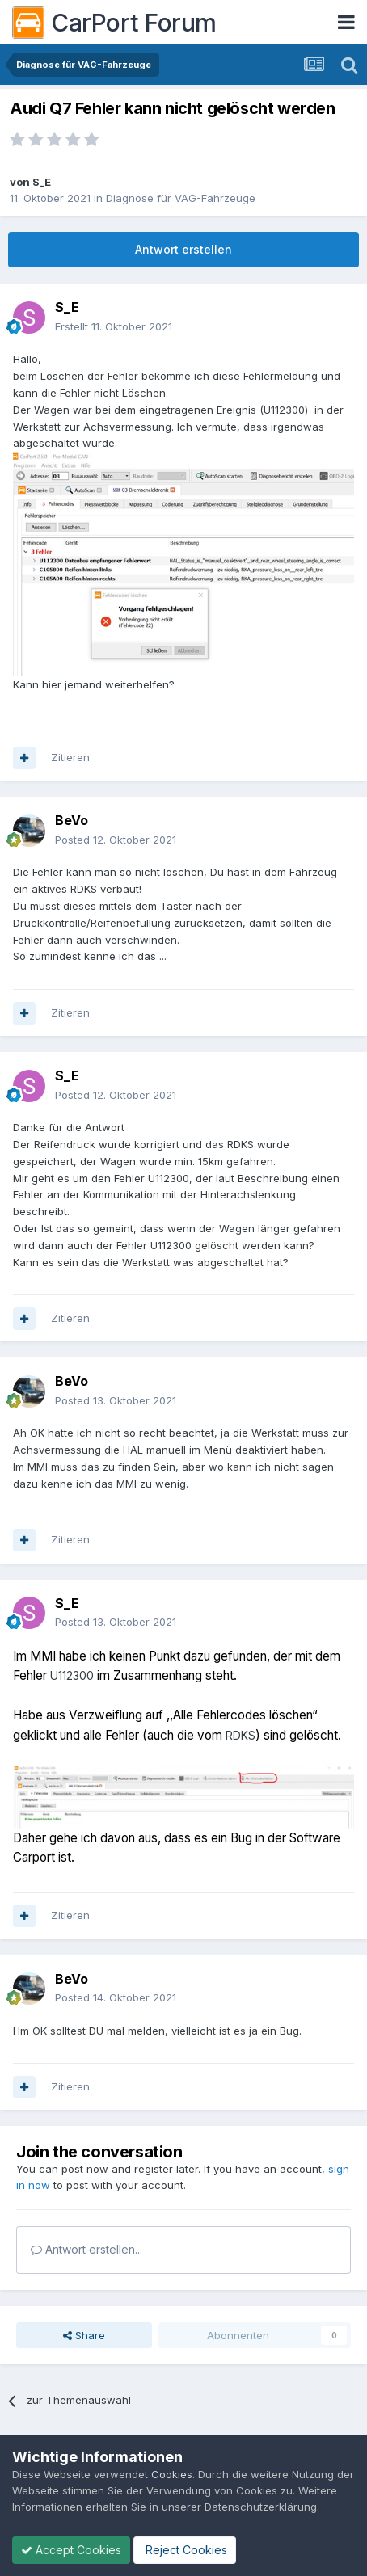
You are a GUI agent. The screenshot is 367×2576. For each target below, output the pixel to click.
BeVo (71, 820)
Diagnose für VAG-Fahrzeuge (180, 198)
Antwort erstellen (183, 249)
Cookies (171, 2474)
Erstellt (113, 326)
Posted (115, 839)
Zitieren (70, 757)
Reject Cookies (184, 2550)
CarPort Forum (114, 22)
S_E (41, 181)
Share (84, 2335)
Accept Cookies (71, 2550)
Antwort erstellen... (86, 2249)
